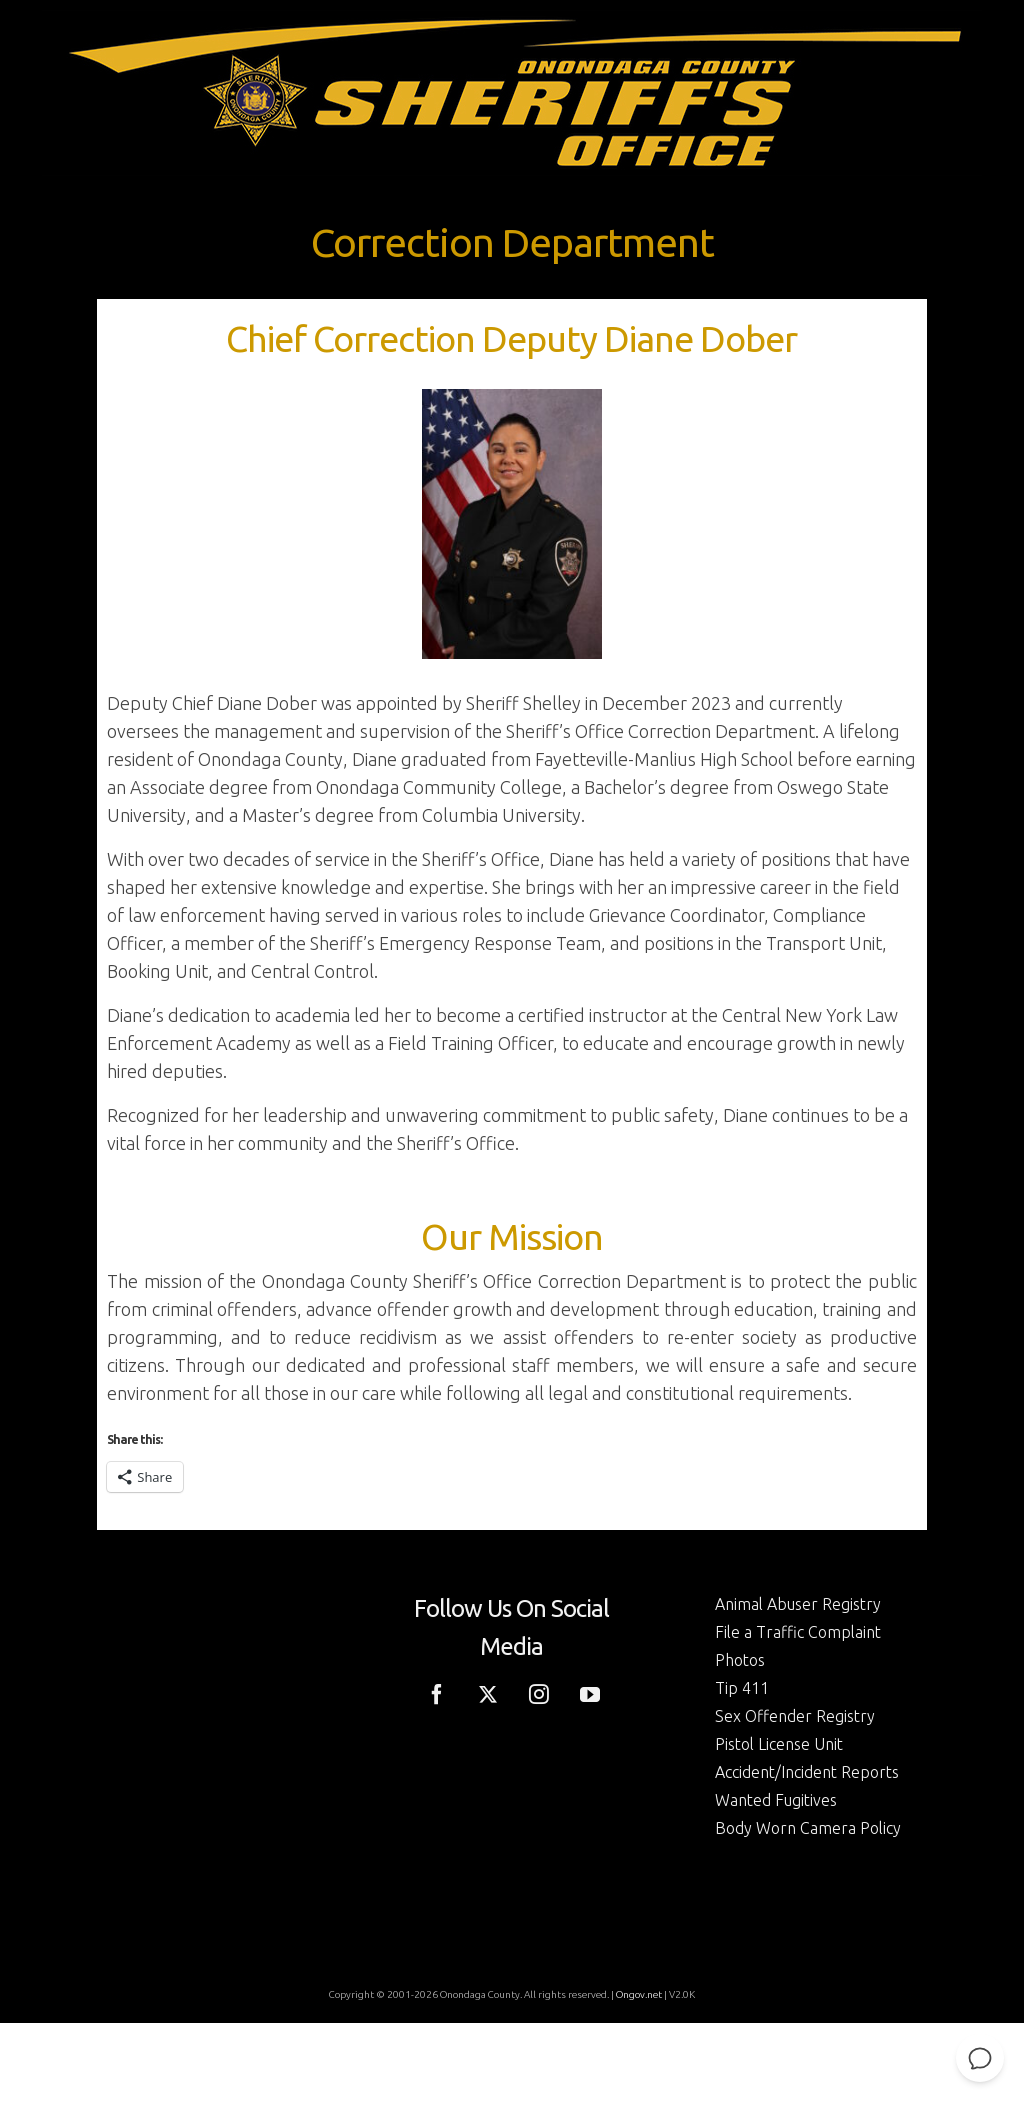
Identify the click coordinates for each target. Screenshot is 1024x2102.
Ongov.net (639, 1994)
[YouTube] (590, 1692)
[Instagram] (539, 1692)
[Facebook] (437, 1692)
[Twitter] (488, 1692)
